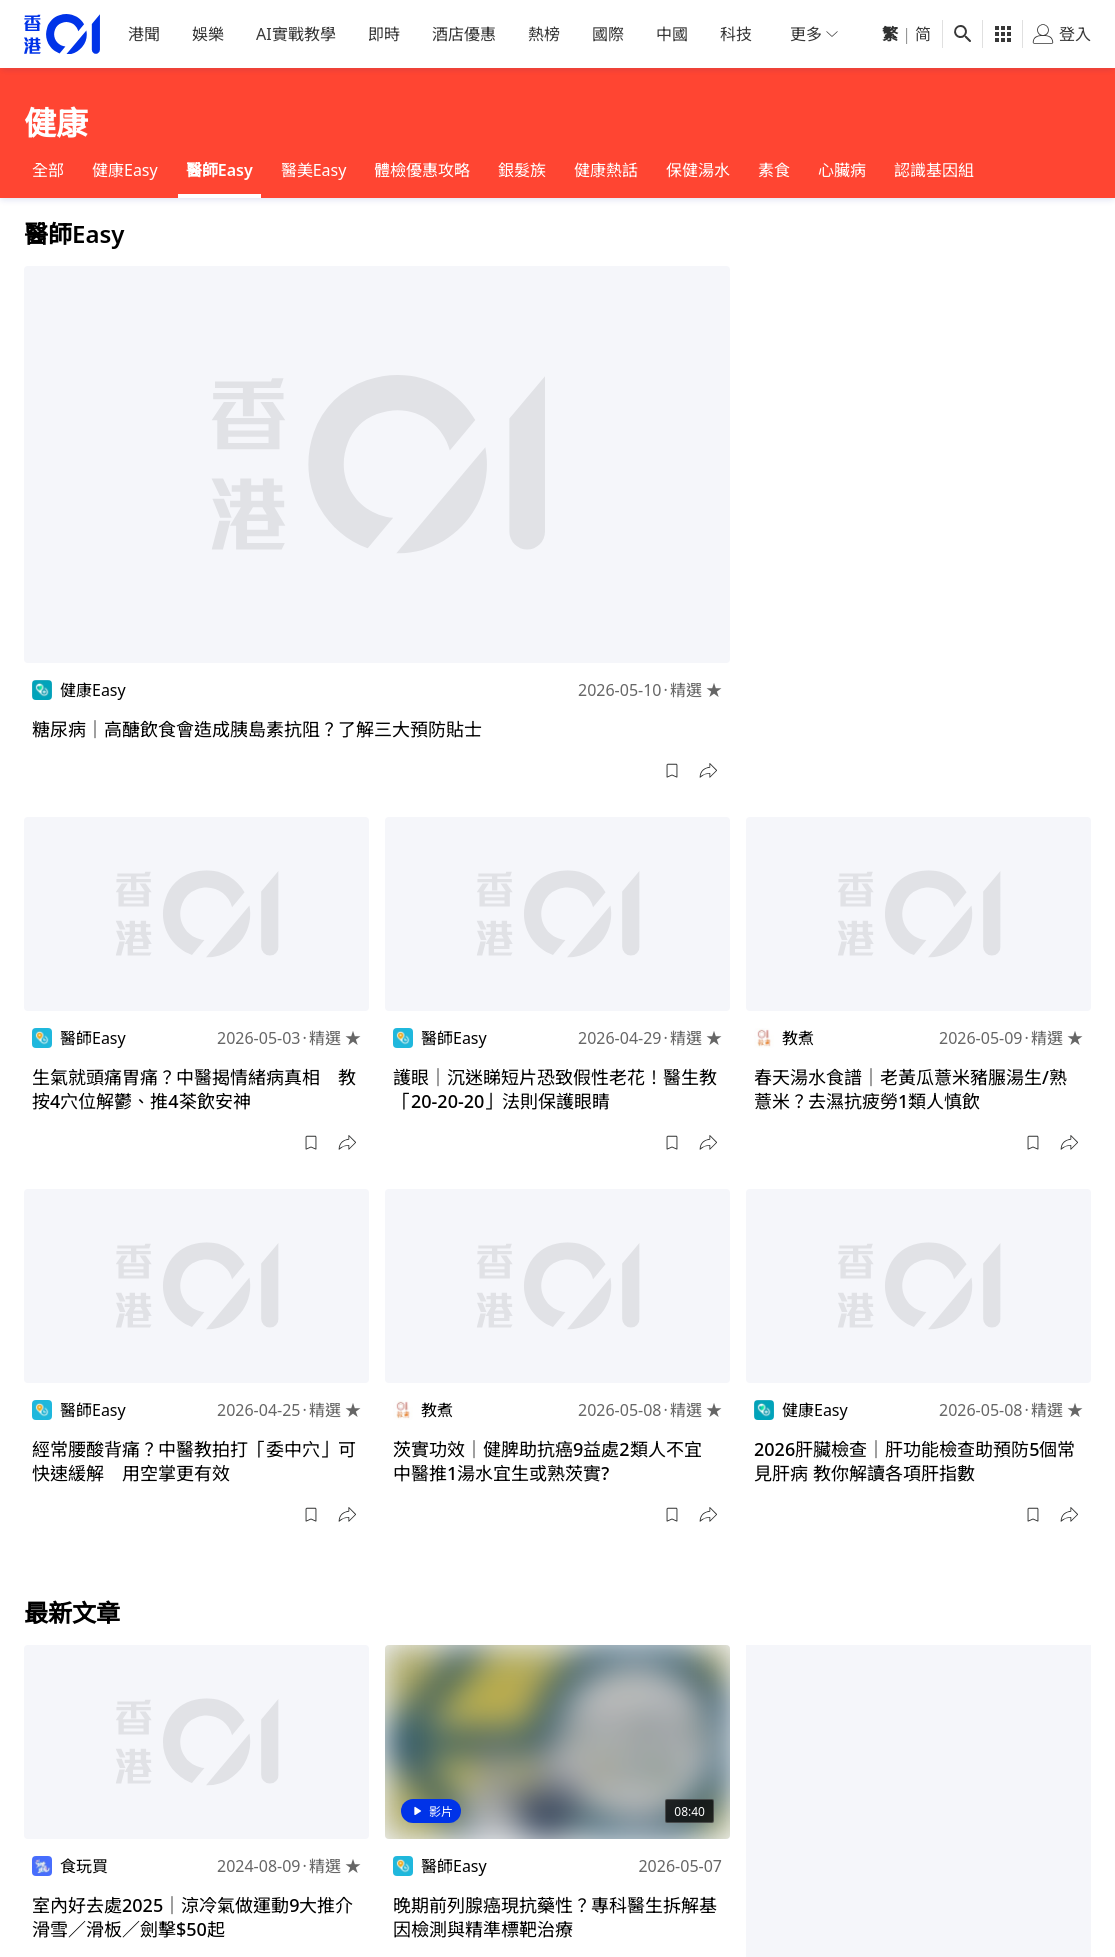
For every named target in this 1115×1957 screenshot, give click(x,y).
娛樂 (208, 34)
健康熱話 (606, 170)
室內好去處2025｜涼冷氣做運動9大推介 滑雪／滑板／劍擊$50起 (201, 1917)
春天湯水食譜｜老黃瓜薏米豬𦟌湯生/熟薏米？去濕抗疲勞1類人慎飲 (910, 1089)
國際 (608, 34)
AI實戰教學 (296, 34)
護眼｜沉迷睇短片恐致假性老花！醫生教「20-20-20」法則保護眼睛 (555, 1089)
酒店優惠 (464, 34)
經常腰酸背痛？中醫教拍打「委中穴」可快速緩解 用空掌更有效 (194, 1461)
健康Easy (125, 170)
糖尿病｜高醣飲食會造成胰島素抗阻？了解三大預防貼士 (257, 729)
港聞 (144, 34)
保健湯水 (698, 170)
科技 (736, 34)
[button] (672, 771)
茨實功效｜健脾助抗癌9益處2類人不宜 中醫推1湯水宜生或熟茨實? (556, 1461)
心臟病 (842, 170)
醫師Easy (219, 170)
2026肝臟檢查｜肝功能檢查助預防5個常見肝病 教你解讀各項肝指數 (914, 1461)
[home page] (62, 34)
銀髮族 (522, 170)
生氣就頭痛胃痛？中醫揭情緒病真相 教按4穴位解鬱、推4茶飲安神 (194, 1089)
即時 (384, 34)
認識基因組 (934, 170)
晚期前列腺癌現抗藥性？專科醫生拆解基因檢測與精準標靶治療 (555, 1917)
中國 (672, 34)
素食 (774, 170)
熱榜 (544, 34)
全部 (48, 170)
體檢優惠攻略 (422, 170)
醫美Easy (314, 170)
